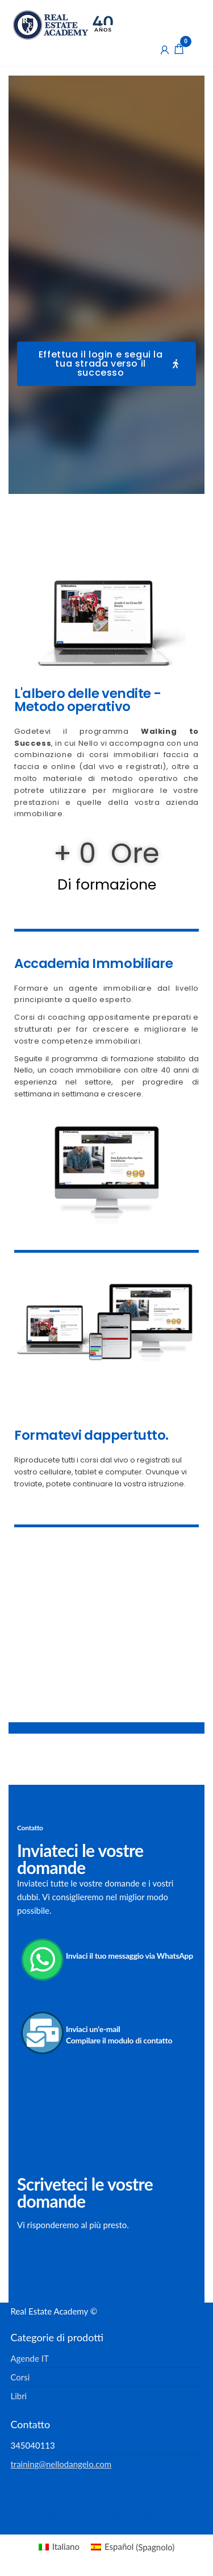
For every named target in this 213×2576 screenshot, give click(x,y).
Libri (18, 2396)
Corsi (20, 2377)
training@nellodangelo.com (60, 2464)
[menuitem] (59, 2547)
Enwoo (97, 2516)
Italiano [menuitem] (66, 2546)
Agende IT (29, 2358)
